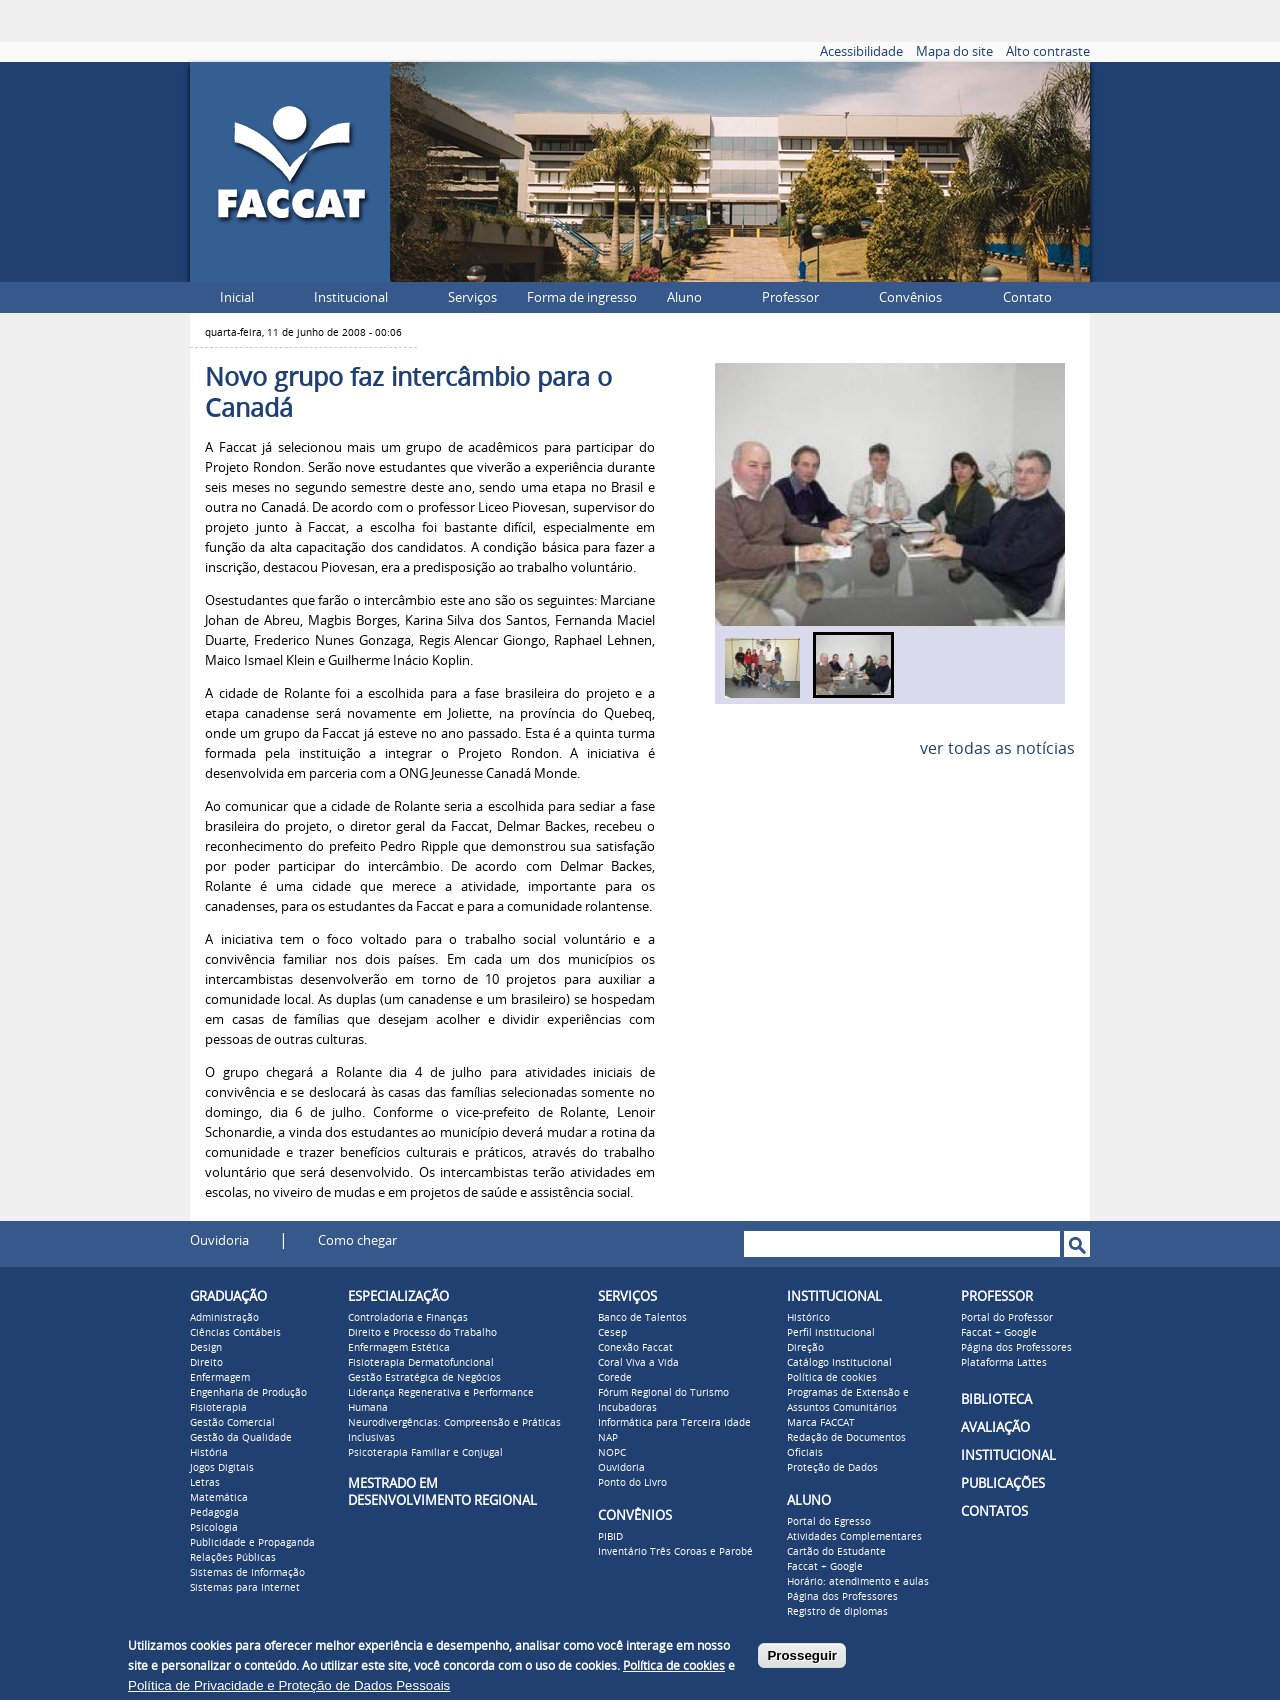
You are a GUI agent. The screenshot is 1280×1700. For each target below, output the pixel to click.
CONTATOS (994, 1511)
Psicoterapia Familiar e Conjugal (425, 1453)
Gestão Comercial (232, 1423)
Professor (790, 297)
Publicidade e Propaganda (252, 1543)
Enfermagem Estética (399, 1348)
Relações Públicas (233, 1558)
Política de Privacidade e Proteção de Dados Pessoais (289, 1685)
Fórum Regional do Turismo (663, 1393)
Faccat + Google (825, 1567)
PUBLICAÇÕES (1003, 1483)
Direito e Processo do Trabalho (422, 1333)
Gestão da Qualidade (241, 1438)
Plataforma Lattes (1004, 1363)
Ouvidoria (219, 1240)
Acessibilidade (861, 51)
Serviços (472, 297)
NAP (608, 1438)
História (209, 1453)
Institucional (351, 297)
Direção (805, 1348)
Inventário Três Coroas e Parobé (675, 1552)
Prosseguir (802, 1655)
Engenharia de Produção (248, 1393)
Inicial (237, 297)
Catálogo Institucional (839, 1363)
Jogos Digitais (222, 1468)
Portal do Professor (1007, 1318)
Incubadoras (627, 1408)
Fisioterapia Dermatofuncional (421, 1363)
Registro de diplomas (837, 1612)
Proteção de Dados (832, 1468)
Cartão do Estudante (836, 1552)
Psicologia (214, 1528)
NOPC (612, 1453)
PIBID (610, 1537)
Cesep (612, 1333)
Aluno (684, 297)
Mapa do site (954, 51)
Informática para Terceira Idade (674, 1423)
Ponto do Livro (632, 1483)
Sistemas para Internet (245, 1588)
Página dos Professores (842, 1597)
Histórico (808, 1318)
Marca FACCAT (821, 1423)
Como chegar (357, 1240)
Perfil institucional (831, 1333)
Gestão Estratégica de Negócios (424, 1378)
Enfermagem (220, 1378)
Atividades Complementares (854, 1537)
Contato (1027, 297)
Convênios (910, 297)
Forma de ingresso (582, 297)
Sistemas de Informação (247, 1573)
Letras (205, 1483)
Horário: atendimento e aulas (858, 1582)
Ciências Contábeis (235, 1333)
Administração (224, 1318)
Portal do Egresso (829, 1522)
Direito (206, 1363)
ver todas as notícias (997, 748)
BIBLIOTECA (996, 1399)
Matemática (219, 1498)
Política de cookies (832, 1378)
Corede (615, 1378)
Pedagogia (214, 1513)
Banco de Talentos (642, 1318)
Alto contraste (1048, 51)
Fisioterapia (218, 1408)
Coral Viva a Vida (638, 1363)
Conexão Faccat (635, 1348)
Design (206, 1348)
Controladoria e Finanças (408, 1318)
